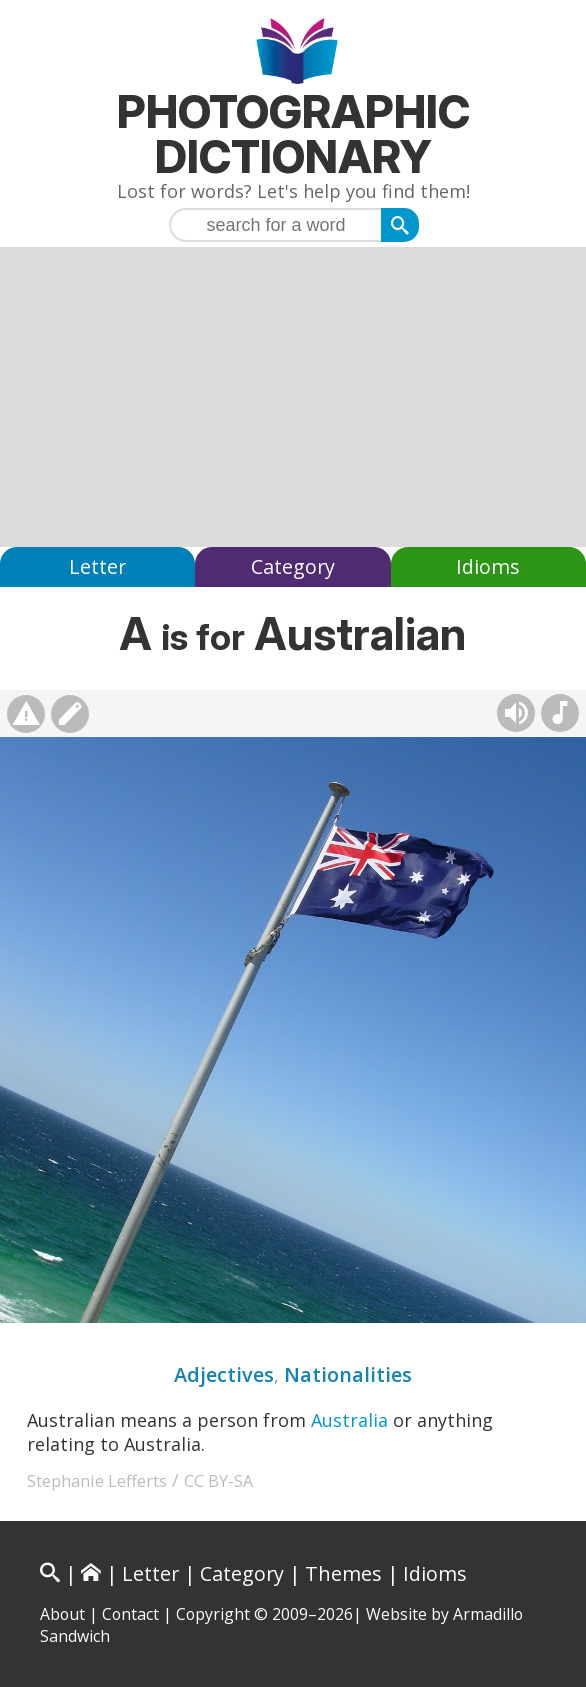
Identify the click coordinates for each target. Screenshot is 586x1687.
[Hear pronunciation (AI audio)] (516, 713)
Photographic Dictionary (293, 134)
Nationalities (348, 1374)
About (62, 1614)
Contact (130, 1614)
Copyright (213, 1614)
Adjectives (224, 1374)
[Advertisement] (293, 397)
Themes (343, 1573)
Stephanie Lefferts (97, 1481)
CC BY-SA (218, 1481)
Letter (97, 566)
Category (293, 566)
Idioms (488, 566)
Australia (349, 1420)
